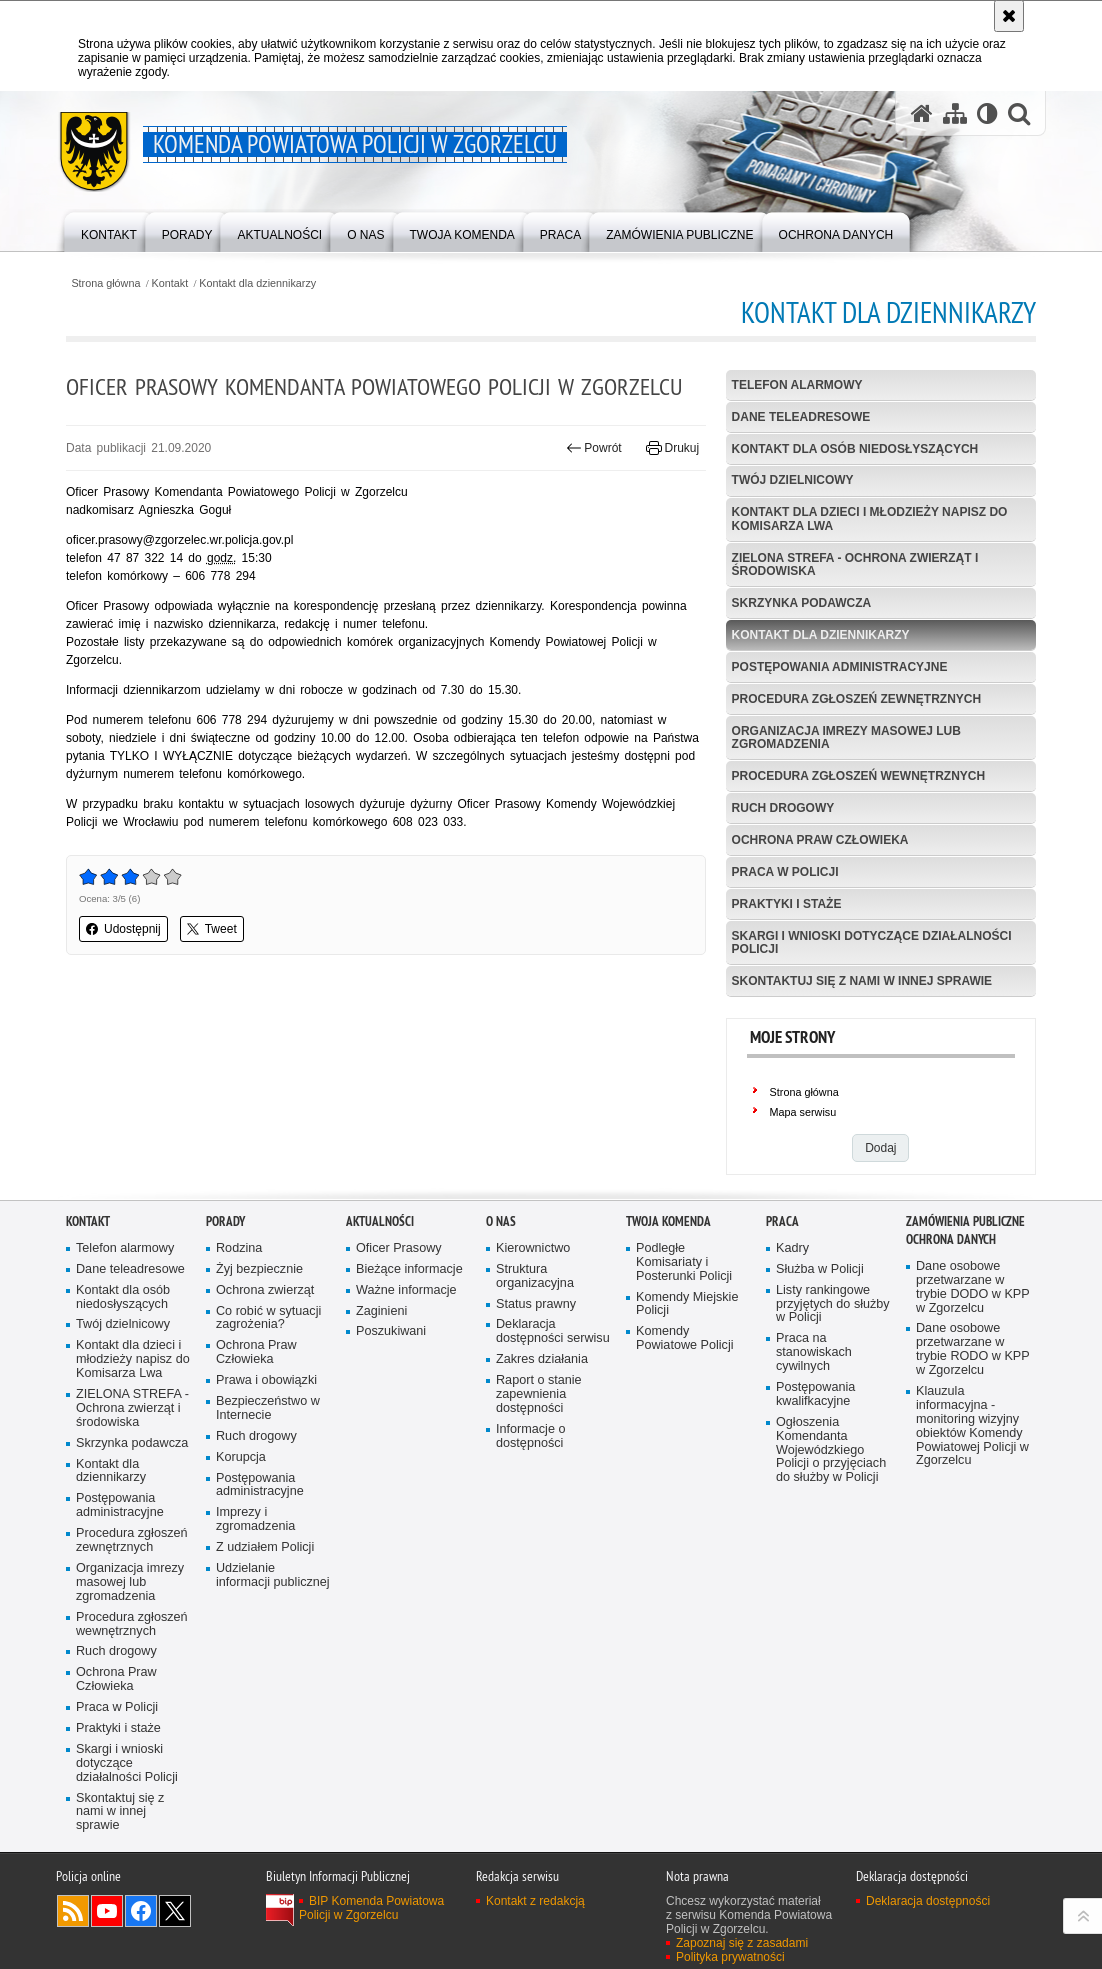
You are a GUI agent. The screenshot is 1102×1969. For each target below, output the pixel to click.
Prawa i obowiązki (266, 1380)
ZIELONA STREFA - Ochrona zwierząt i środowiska (855, 564)
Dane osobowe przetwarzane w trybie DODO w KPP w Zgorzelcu (973, 1287)
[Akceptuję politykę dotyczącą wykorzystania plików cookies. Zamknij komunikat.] (1009, 16)
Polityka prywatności (730, 1957)
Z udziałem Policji (265, 1547)
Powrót (594, 448)
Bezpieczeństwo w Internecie (268, 1408)
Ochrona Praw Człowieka (820, 840)
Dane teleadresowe (801, 417)
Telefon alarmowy (797, 385)
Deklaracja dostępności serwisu (553, 1331)
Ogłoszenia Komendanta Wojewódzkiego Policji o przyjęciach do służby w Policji (831, 1450)
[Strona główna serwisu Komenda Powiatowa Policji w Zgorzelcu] (922, 113)
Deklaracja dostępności (928, 1901)
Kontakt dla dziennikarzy (257, 283)
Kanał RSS (73, 1911)
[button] (1019, 113)
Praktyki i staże (787, 904)
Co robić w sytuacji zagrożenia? (268, 1318)
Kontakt (170, 283)
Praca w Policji (785, 872)
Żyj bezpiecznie (259, 1269)
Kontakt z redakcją (535, 1901)
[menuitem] (109, 230)
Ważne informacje (406, 1290)
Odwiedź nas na (107, 1911)
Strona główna (105, 283)
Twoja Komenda (668, 1221)
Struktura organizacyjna (535, 1276)
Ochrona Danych (951, 1239)
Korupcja (241, 1457)
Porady (225, 1221)
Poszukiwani (391, 1331)
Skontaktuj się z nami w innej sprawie (862, 981)
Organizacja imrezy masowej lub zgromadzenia (846, 737)
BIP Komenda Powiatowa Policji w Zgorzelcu (371, 1908)
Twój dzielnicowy (793, 480)
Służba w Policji (820, 1269)
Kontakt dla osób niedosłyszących (855, 449)
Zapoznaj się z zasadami (742, 1943)
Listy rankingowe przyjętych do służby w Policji (833, 1304)
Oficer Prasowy (399, 1248)
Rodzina (239, 1248)
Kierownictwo (533, 1248)
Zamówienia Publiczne (965, 1221)
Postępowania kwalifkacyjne (815, 1394)
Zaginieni (381, 1311)
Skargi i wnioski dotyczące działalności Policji (872, 942)
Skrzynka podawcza (802, 603)
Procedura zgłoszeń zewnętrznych (857, 699)
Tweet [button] (212, 929)
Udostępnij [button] (123, 929)
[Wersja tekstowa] (987, 113)
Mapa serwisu (803, 1112)
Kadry (792, 1248)
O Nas (501, 1221)
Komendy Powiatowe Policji (685, 1338)
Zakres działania (542, 1359)
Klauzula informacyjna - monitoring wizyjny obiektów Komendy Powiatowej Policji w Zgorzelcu (972, 1426)
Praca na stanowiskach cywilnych (814, 1352)
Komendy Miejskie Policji (687, 1304)
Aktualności (380, 1221)
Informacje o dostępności (530, 1436)
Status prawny (536, 1304)
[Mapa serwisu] (955, 113)
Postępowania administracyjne (840, 667)
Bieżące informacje (409, 1269)
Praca (782, 1221)
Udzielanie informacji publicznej (273, 1575)
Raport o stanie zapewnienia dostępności (539, 1394)
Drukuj (672, 448)
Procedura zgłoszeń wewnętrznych (859, 776)
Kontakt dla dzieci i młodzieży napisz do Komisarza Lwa (870, 518)
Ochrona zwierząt (265, 1290)
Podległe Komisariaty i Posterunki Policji (684, 1262)
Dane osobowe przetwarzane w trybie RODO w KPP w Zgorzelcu (973, 1349)
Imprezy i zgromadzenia (255, 1519)
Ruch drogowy (783, 808)
